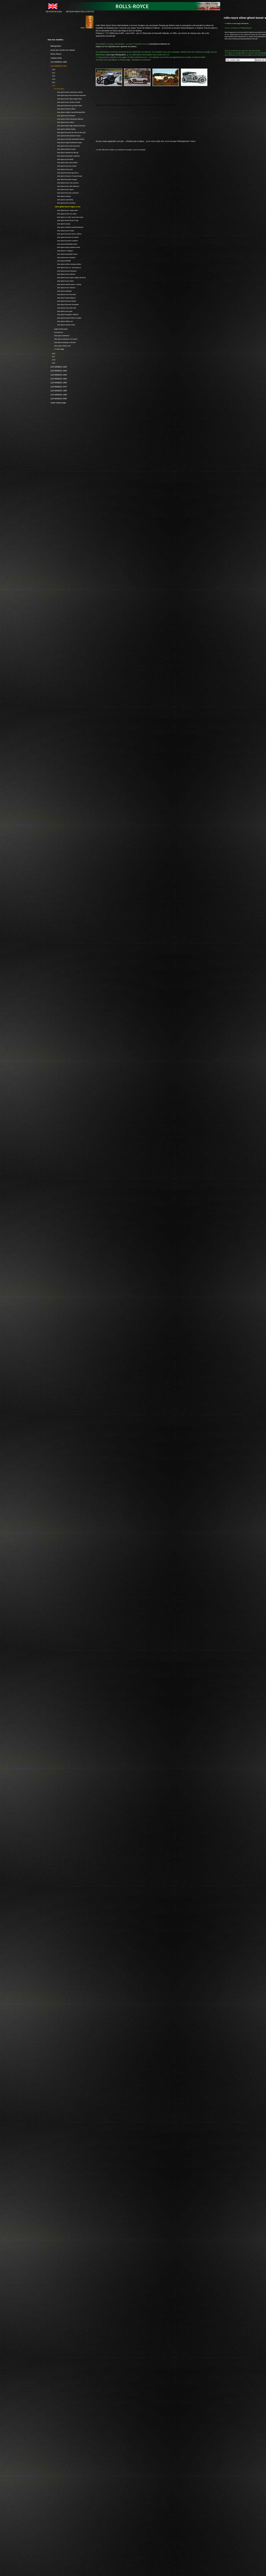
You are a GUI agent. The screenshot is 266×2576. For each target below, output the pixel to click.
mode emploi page (57, 402)
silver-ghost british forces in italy (63, 220)
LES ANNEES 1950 (57, 378)
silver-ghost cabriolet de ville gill (63, 152)
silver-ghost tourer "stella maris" (63, 210)
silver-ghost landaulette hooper (63, 253)
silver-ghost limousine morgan (62, 179)
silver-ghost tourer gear (60, 311)
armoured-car (55, 332)
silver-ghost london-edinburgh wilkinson (65, 118)
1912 (51, 75)
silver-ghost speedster (60, 290)
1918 (51, 359)
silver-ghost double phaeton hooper (64, 135)
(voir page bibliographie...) (117, 55)
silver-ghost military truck (59, 345)
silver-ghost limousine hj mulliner (63, 237)
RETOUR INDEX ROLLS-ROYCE (80, 12)
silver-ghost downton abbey (61, 108)
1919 (51, 362)
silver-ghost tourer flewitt (60, 159)
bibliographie (54, 45)
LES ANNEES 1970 (57, 386)
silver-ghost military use (60, 321)
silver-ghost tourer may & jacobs (63, 182)
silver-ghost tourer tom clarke (62, 213)
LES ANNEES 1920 (57, 366)
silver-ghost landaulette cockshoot (64, 155)
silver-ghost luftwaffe (59, 260)
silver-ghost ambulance (58, 335)
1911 (51, 72)
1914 (51, 82)
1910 (51, 69)
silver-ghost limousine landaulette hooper (66, 138)
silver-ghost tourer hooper (61, 230)
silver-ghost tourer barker (61, 280)
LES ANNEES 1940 (57, 374)
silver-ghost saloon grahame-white (64, 247)
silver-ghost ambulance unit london (62, 338)
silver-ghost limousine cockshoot (63, 192)
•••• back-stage (56, 348)
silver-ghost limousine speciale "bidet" (65, 105)
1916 (51, 353)
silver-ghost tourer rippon (61, 189)
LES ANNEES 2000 (57, 398)
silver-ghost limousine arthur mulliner (65, 233)
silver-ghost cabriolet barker (62, 128)
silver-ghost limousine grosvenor (63, 172)
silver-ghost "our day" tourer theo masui (65, 217)
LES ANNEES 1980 (57, 390)
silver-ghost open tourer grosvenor (64, 145)
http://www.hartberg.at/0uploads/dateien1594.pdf (241, 39)
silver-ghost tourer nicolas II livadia (64, 102)
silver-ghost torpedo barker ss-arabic (64, 317)
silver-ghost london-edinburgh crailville (65, 92)
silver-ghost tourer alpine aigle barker (65, 98)
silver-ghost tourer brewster (61, 115)
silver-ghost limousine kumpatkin (63, 304)
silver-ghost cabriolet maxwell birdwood (65, 227)
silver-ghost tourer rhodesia (61, 257)
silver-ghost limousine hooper (62, 165)
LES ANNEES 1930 (57, 370)
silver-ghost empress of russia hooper (65, 176)
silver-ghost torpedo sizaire (61, 324)
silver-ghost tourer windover (62, 202)
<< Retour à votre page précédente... (237, 23)
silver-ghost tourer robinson (61, 287)
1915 (51, 85)
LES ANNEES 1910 (57, 65)
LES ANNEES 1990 (57, 394)
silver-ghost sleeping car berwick (62, 342)
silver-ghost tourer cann (60, 169)
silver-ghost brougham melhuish (63, 314)
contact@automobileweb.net (159, 44)
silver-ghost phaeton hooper (62, 149)
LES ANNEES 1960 (57, 382)
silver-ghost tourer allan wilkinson (63, 186)
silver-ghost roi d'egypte (60, 250)
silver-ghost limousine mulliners (63, 240)
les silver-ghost (56, 88)
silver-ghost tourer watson (61, 122)
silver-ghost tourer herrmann (62, 294)
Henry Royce (54, 53)
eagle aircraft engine (58, 328)
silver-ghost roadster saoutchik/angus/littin (66, 112)
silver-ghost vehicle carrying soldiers (64, 263)
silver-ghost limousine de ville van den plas (66, 132)
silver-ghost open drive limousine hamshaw (67, 95)
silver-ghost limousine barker (62, 300)
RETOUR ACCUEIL (54, 12)
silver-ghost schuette (59, 196)
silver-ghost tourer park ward (62, 307)
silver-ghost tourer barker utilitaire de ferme (67, 277)
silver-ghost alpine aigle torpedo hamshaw (66, 125)
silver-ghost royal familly (60, 199)
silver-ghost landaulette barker (62, 243)
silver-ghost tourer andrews (61, 274)
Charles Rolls (55, 57)
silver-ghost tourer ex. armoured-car (64, 267)
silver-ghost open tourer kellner (63, 162)
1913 (51, 78)
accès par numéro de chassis (61, 49)
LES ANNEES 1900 (57, 61)
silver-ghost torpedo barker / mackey (64, 284)
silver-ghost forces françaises (62, 270)
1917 (51, 356)
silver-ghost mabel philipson (62, 297)
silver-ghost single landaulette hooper (65, 142)
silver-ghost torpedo (59, 223)
